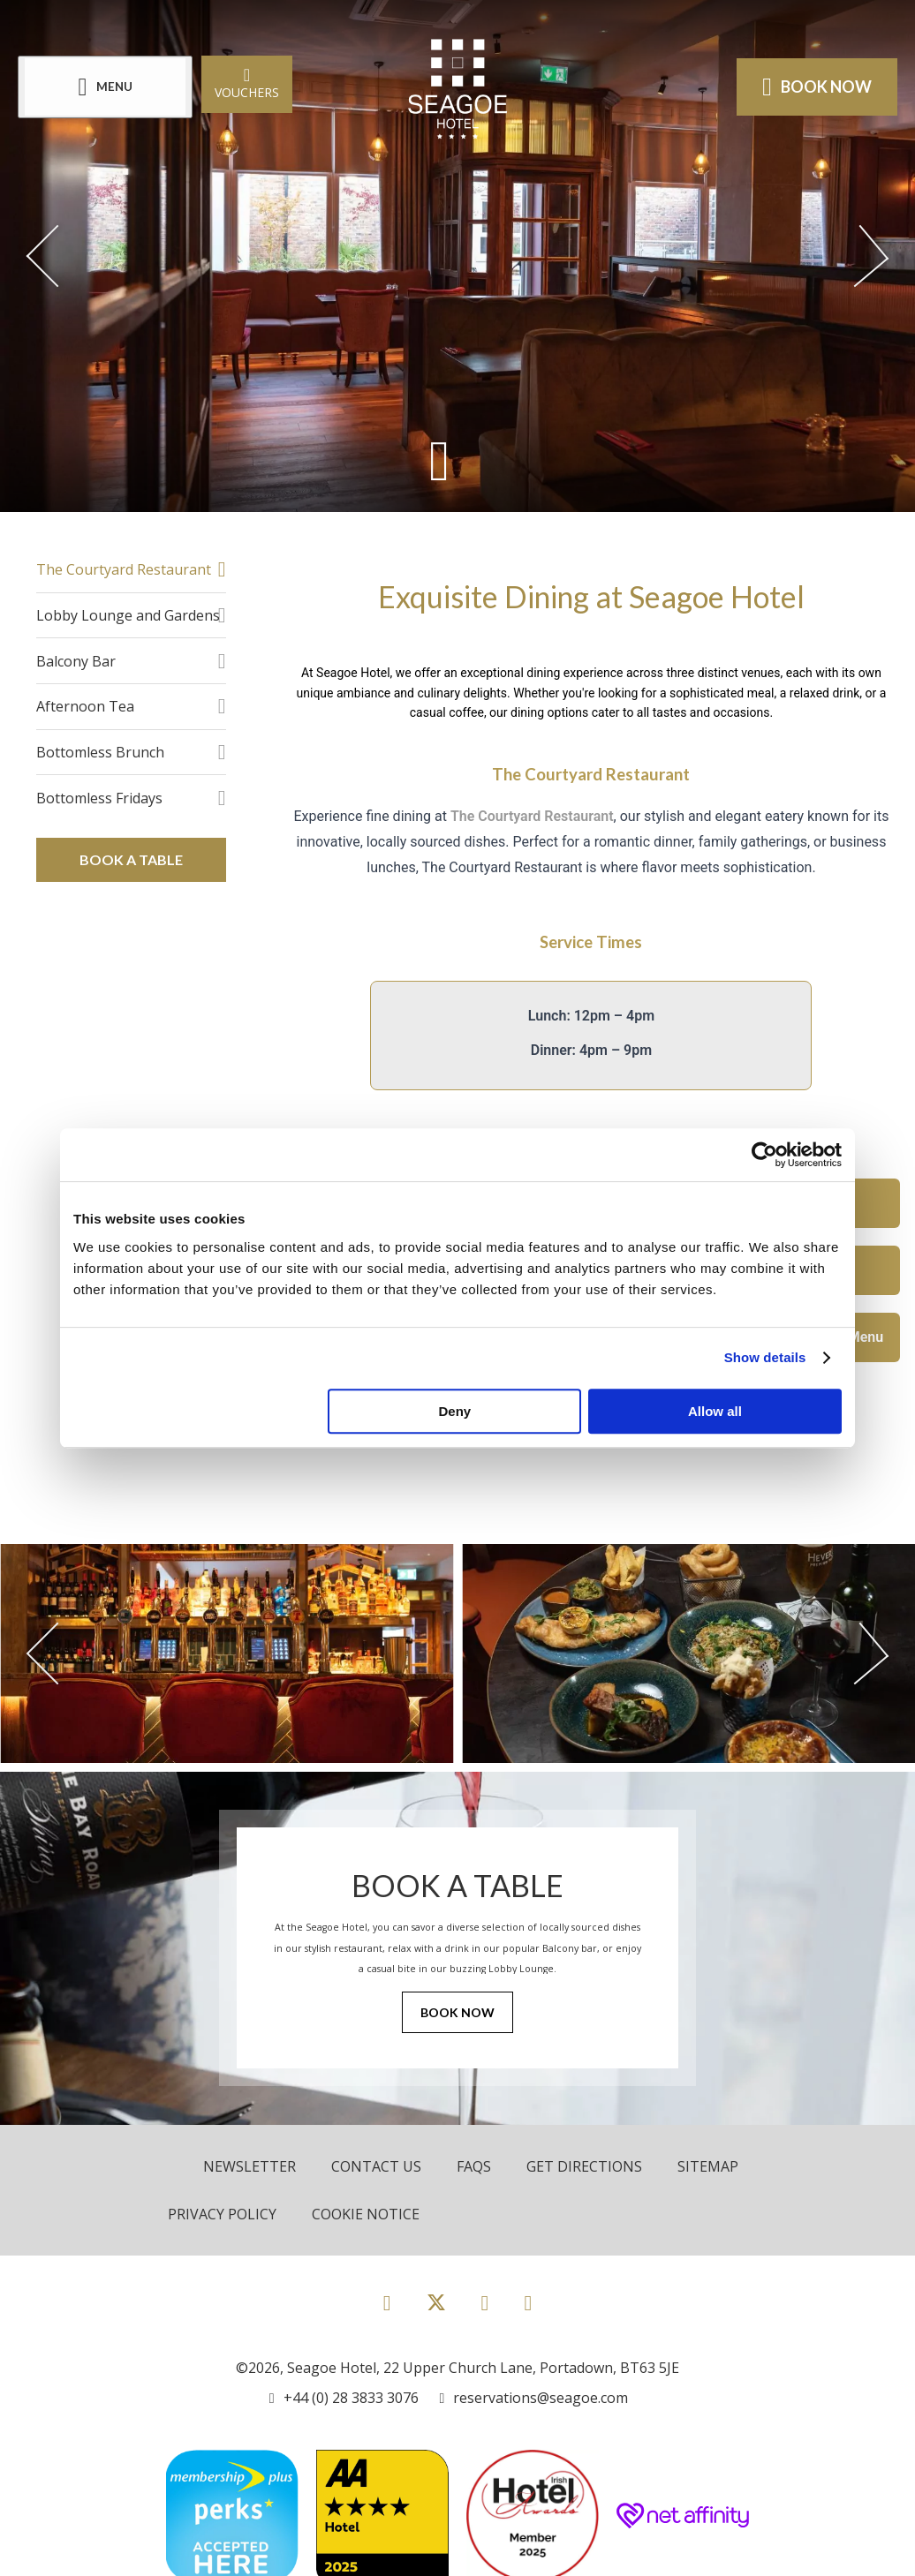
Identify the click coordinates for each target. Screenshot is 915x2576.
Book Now (457, 2012)
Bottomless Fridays (99, 798)
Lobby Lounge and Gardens (128, 615)
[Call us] (344, 2397)
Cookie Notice (366, 2214)
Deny (455, 1411)
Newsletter (249, 2166)
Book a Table (131, 859)
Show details (765, 1357)
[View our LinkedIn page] (528, 2301)
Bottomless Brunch (100, 752)
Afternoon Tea (85, 706)
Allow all (715, 1411)
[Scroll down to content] (439, 460)
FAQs (474, 2166)
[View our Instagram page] (485, 2301)
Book (817, 86)
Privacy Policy (222, 2214)
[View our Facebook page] (387, 2301)
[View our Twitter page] (436, 2309)
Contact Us (376, 2166)
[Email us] (534, 2397)
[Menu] (105, 87)
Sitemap (707, 2166)
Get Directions (584, 2166)
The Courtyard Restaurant (123, 569)
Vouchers (247, 82)
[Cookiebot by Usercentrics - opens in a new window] (764, 1154)
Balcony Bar (76, 661)
